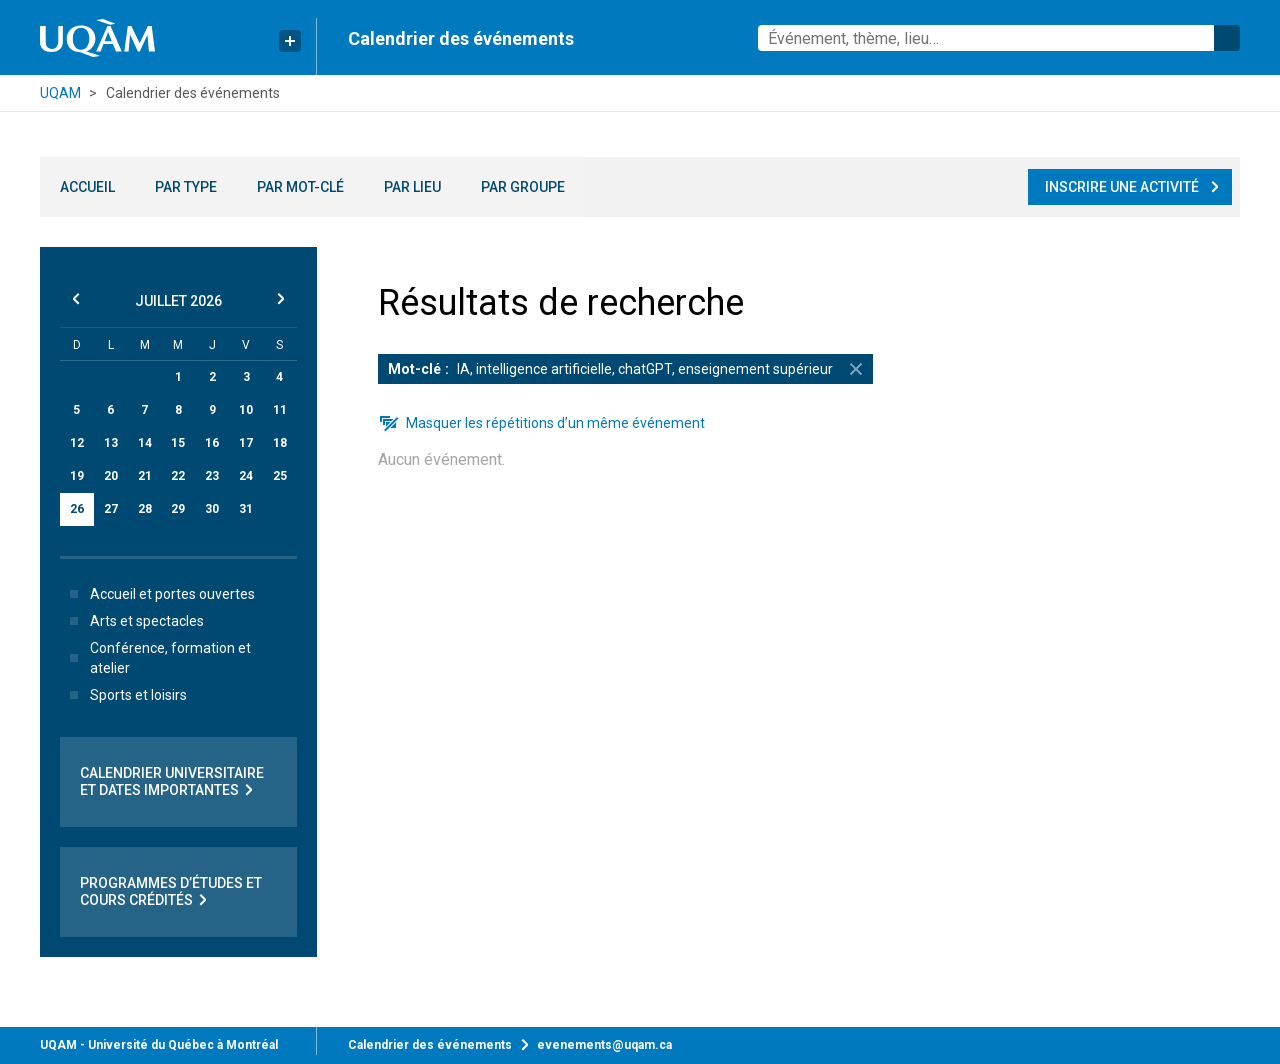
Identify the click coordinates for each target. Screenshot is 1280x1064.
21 (145, 476)
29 (178, 509)
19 (77, 476)
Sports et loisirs (124, 695)
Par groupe (523, 187)
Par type (186, 187)
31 (246, 509)
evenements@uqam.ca (604, 1045)
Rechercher (1227, 38)
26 (77, 509)
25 (280, 476)
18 (280, 443)
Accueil (87, 187)
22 (178, 476)
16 (212, 443)
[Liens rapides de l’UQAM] (290, 41)
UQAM (60, 93)
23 (212, 476)
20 (111, 476)
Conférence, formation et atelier (156, 658)
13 (111, 443)
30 (212, 509)
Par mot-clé (300, 187)
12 (77, 443)
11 (280, 410)
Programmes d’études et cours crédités (171, 892)
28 (145, 509)
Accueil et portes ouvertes (158, 594)
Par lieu (412, 187)
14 (145, 443)
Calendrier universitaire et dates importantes (172, 782)
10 (246, 410)
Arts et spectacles (133, 621)
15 (178, 443)
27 (111, 509)
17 (246, 443)
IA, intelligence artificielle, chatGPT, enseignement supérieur (630, 369)
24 (246, 476)
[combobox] (999, 38)
